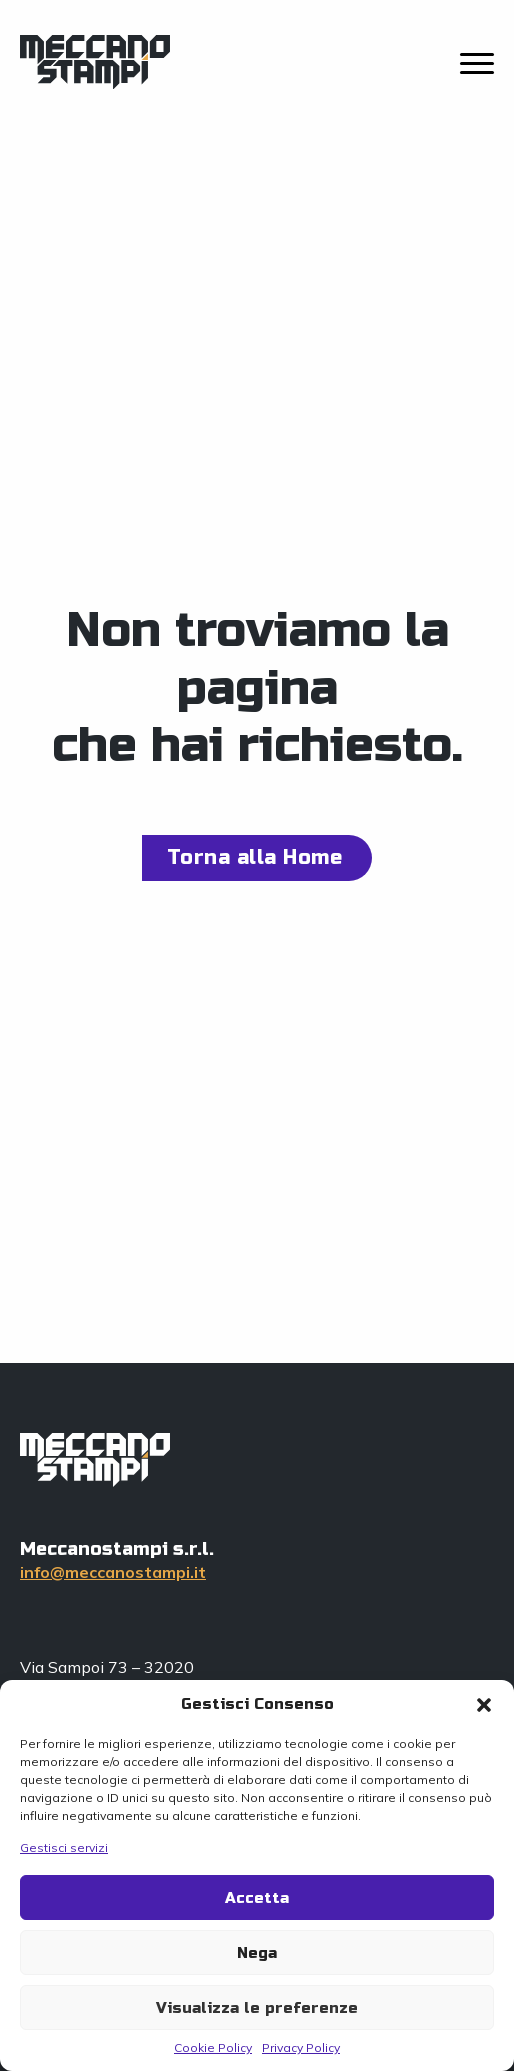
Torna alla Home (255, 857)
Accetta (257, 1898)
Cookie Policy (213, 2047)
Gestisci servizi (64, 1847)
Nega (257, 1953)
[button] (484, 1705)
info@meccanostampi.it (113, 1572)
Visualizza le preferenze (257, 2008)
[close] (477, 65)
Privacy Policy (301, 2047)
